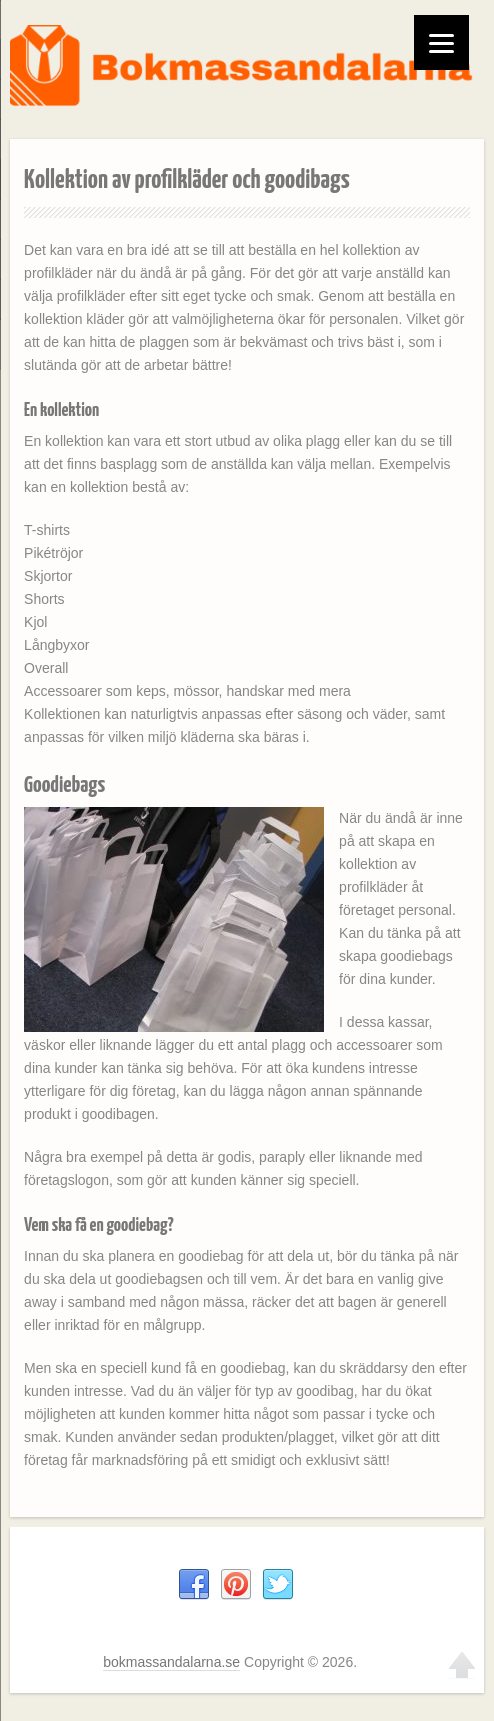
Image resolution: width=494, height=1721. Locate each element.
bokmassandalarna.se (171, 1662)
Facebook (194, 1585)
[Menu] (441, 42)
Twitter (278, 1585)
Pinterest (236, 1585)
